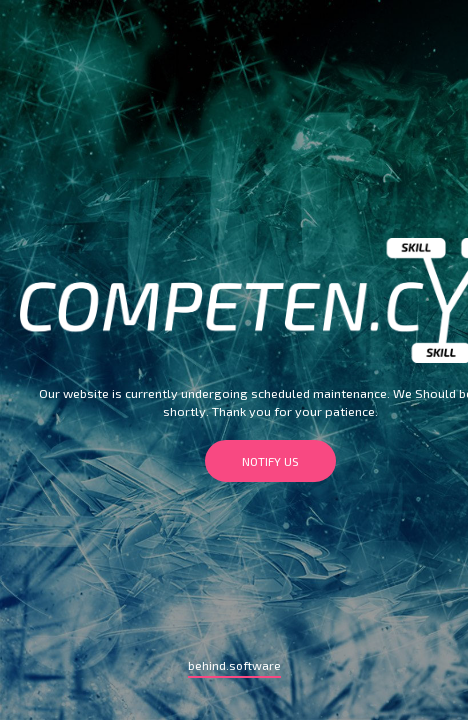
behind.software (234, 665)
